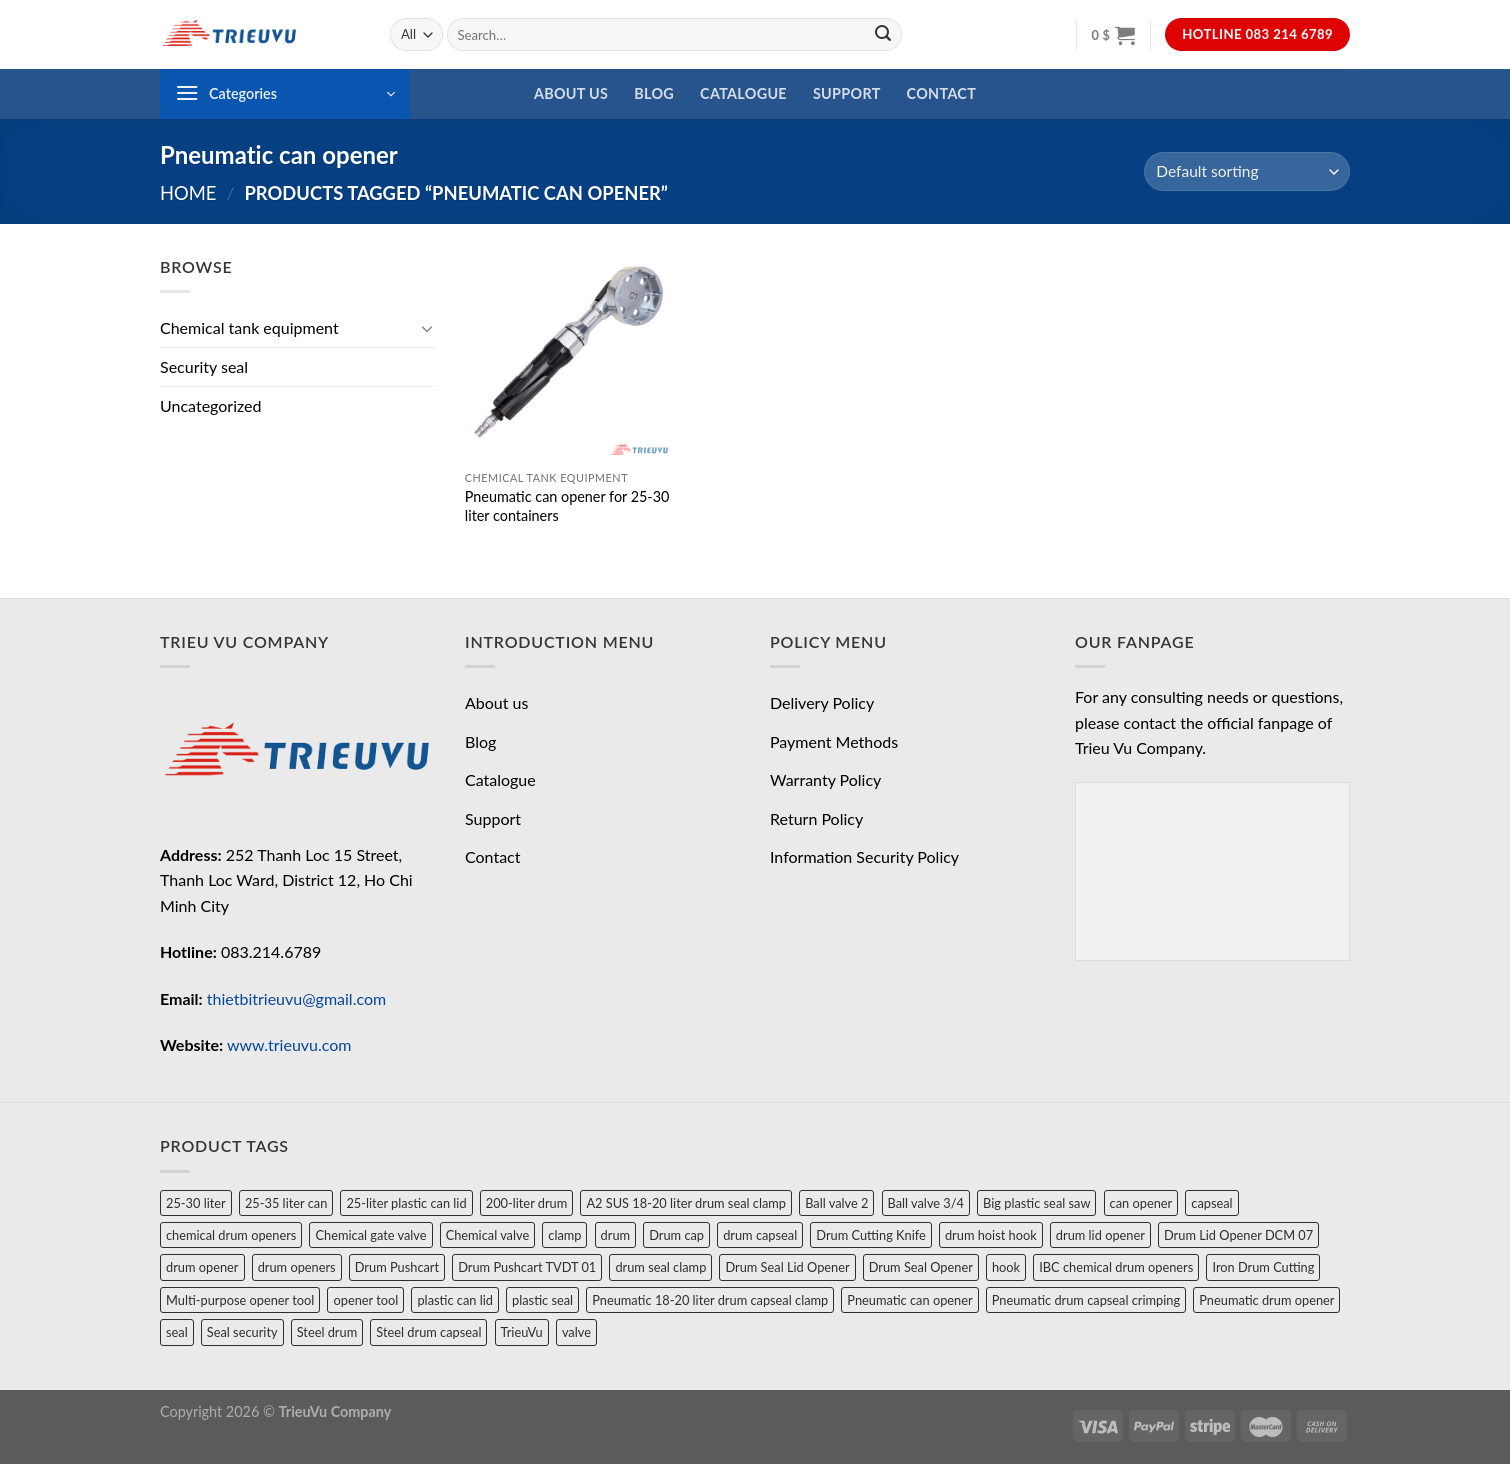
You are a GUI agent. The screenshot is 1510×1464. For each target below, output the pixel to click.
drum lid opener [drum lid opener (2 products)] (1100, 1235)
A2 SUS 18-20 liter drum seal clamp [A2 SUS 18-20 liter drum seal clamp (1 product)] (686, 1203)
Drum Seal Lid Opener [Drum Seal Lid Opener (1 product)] (787, 1267)
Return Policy (816, 818)
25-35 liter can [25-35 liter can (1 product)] (286, 1203)
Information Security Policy (864, 856)
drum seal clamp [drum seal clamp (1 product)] (660, 1267)
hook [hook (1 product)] (1006, 1267)
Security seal (204, 366)
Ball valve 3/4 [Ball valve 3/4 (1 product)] (926, 1203)
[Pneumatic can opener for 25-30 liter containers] (568, 357)
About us (571, 93)
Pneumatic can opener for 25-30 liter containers (567, 506)
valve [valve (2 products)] (576, 1332)
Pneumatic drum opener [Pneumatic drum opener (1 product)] (1266, 1300)
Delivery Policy (822, 702)
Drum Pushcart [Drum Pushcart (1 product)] (397, 1267)
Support (847, 93)
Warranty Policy (825, 779)
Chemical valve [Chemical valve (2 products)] (488, 1235)
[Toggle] (427, 328)
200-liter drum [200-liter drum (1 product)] (527, 1203)
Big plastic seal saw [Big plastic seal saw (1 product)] (1036, 1203)
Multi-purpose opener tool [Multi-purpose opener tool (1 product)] (240, 1300)
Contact (942, 93)
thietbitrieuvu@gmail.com (296, 998)
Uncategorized (211, 405)
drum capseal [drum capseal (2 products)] (760, 1235)
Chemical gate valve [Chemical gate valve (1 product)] (370, 1235)
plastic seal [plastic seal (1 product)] (542, 1300)
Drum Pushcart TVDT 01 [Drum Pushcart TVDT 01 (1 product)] (527, 1267)
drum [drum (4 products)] (615, 1235)
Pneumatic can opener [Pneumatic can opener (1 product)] (909, 1300)
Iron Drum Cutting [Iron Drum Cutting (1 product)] (1263, 1267)
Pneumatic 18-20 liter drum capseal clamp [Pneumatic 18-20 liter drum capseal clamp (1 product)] (710, 1300)
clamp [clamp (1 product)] (564, 1235)
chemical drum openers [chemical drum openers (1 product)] (231, 1235)
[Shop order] (1247, 171)
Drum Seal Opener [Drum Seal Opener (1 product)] (921, 1267)
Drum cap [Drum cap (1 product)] (676, 1235)
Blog (654, 93)
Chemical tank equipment (249, 327)
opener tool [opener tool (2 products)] (365, 1300)
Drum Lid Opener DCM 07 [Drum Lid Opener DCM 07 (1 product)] (1238, 1235)
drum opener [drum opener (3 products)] (202, 1267)
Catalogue (743, 93)
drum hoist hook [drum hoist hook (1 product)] (991, 1235)
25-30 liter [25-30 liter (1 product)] (196, 1203)
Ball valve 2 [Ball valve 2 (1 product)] (836, 1203)
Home (188, 193)
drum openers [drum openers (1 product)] (297, 1267)
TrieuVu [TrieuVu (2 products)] (522, 1332)
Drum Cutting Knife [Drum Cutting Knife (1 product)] (870, 1235)
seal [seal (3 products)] (177, 1332)
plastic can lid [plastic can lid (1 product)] (455, 1300)
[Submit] (883, 35)
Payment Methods (834, 741)
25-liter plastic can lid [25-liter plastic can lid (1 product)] (406, 1203)
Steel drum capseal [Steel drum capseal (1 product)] (428, 1332)
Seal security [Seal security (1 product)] (242, 1332)
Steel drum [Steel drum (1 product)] (327, 1332)
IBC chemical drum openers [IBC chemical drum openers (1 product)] (1116, 1267)
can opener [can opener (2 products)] (1141, 1203)
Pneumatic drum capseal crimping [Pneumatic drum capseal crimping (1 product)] (1086, 1300)
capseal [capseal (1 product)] (1211, 1203)
